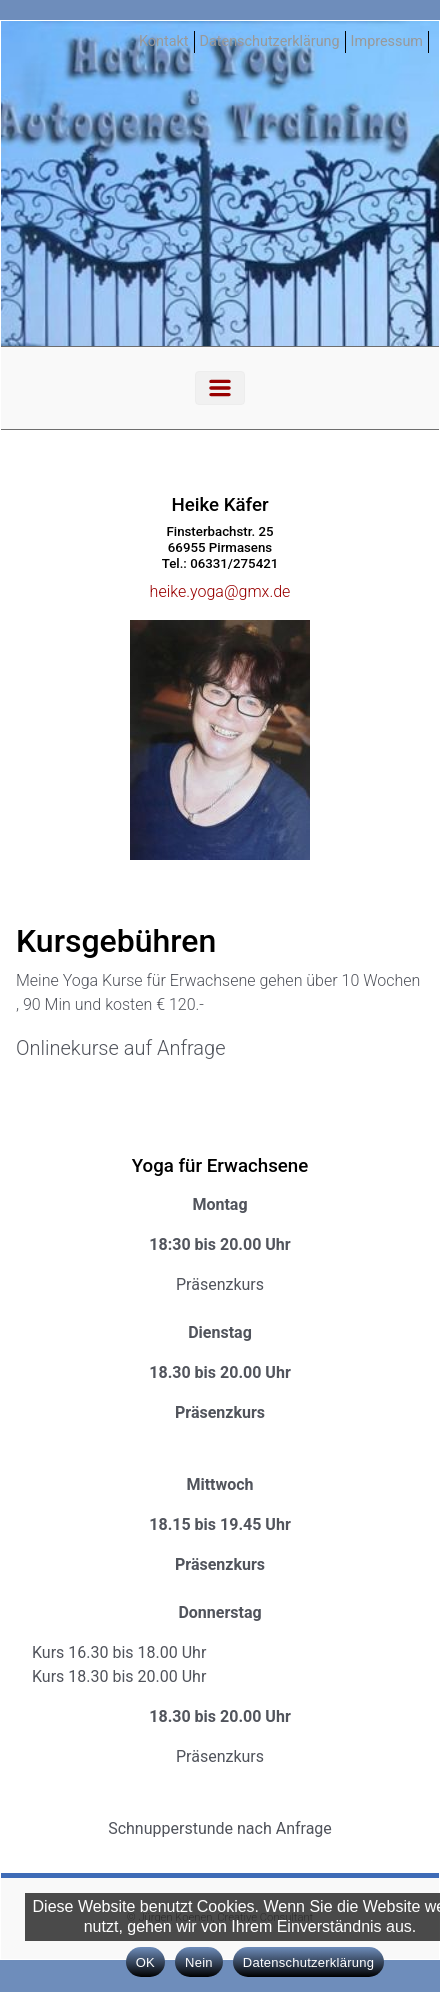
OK (145, 1962)
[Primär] (220, 388)
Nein (199, 1962)
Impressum (387, 41)
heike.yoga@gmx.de (220, 591)
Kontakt (164, 41)
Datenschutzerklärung (270, 41)
